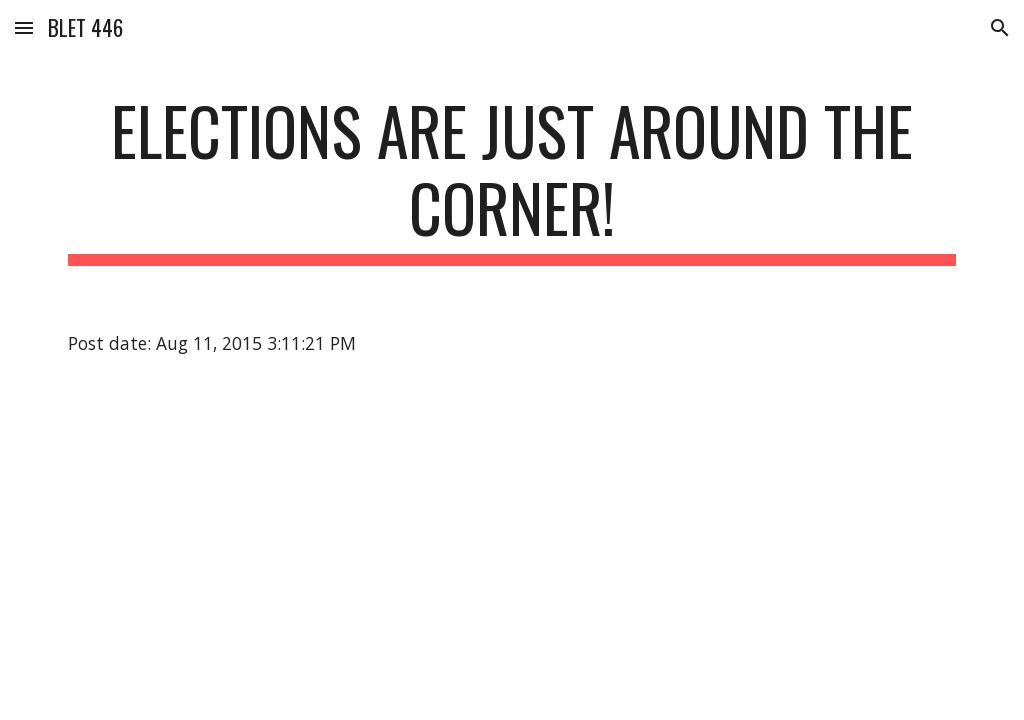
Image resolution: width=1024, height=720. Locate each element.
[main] (512, 179)
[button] (24, 27)
